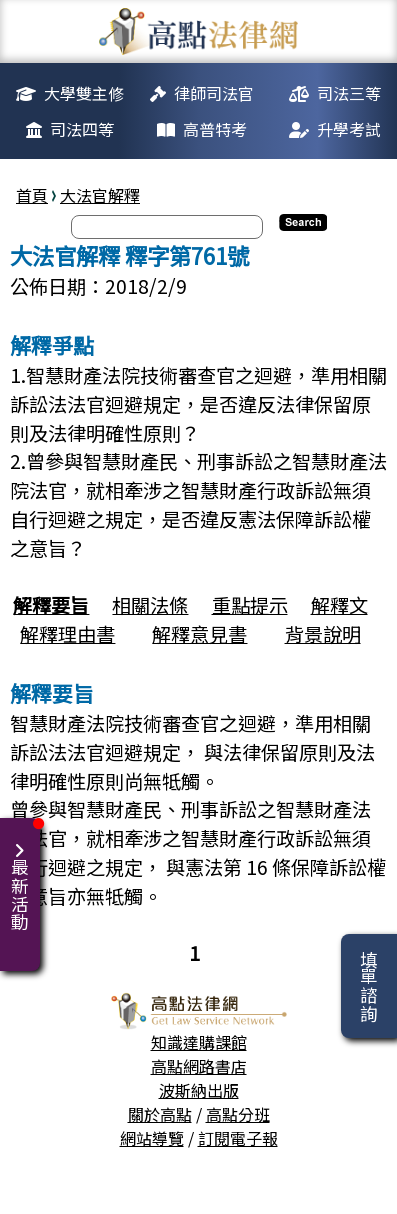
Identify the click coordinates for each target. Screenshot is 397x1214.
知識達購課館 (199, 1042)
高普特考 (215, 129)
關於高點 (160, 1114)
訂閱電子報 (238, 1138)
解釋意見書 (199, 634)
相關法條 (150, 605)
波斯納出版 (199, 1090)
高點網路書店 (199, 1066)
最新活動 (23, 874)
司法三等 (349, 93)
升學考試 (349, 129)
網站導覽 (152, 1138)
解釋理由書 (67, 634)
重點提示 (250, 605)
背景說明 (323, 634)
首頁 (32, 195)
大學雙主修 (84, 93)
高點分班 (238, 1114)
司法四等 (82, 129)
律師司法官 (214, 93)
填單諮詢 (368, 986)
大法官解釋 (100, 195)
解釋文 (339, 605)
